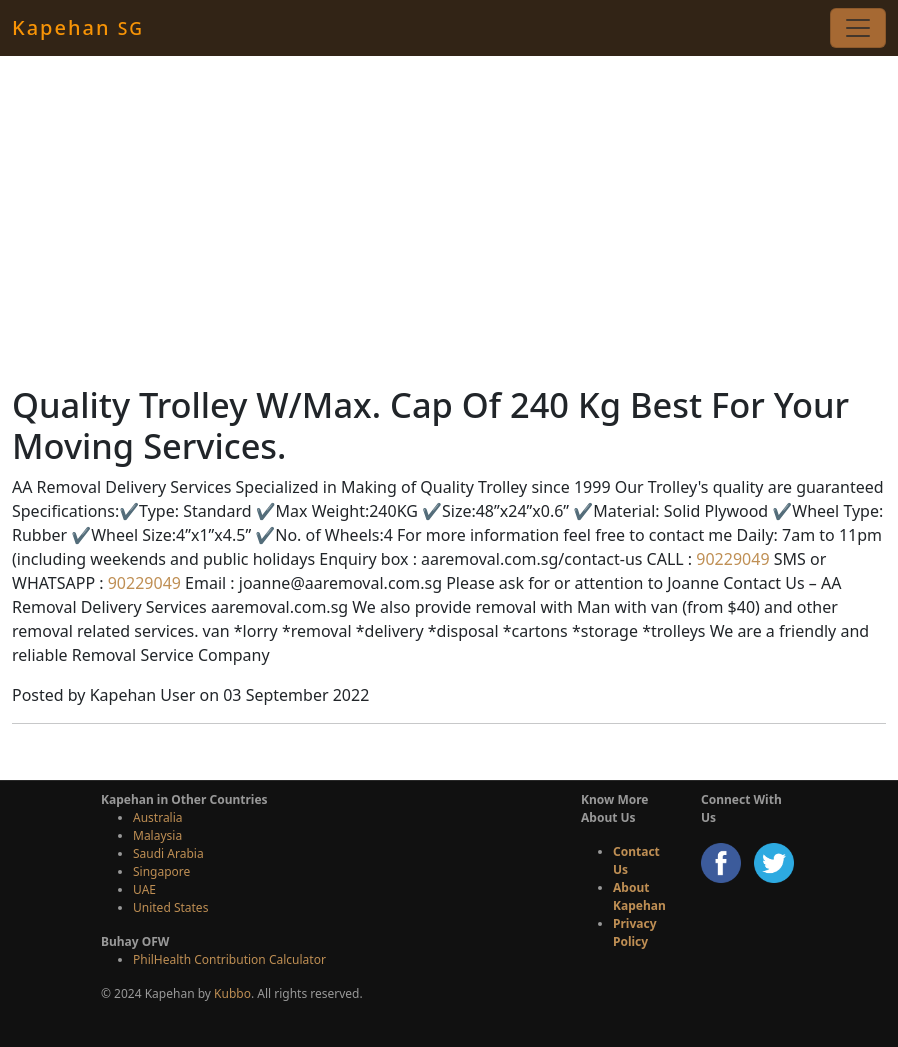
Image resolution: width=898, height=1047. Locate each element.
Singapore (161, 871)
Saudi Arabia (168, 853)
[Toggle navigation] (858, 28)
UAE (144, 889)
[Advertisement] (449, 220)
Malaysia (157, 835)
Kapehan (78, 27)
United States (170, 907)
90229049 (730, 559)
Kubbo (232, 993)
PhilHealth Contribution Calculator (229, 959)
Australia (158, 817)
